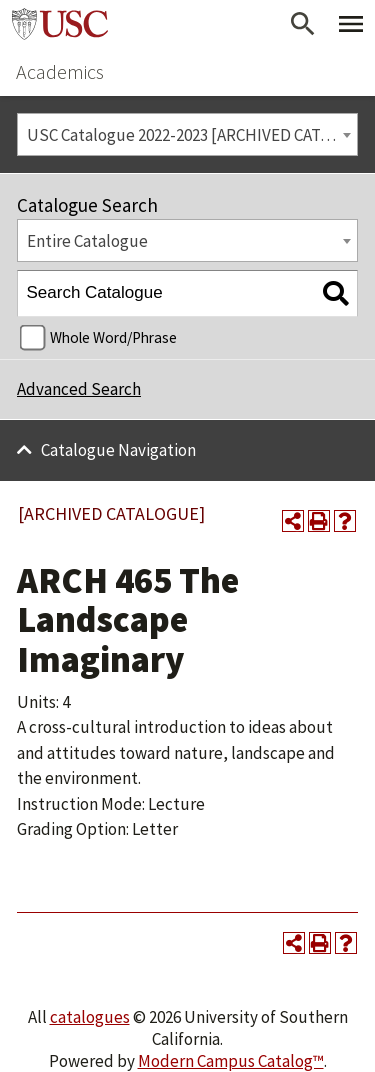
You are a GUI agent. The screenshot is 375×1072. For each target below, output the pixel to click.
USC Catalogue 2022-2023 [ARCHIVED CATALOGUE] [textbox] (192, 135)
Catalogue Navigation (118, 450)
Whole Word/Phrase (113, 337)
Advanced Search (79, 389)
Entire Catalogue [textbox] (87, 241)
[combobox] (187, 134)
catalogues (90, 1017)
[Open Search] (303, 24)
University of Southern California (60, 24)
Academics (60, 71)
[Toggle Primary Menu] (351, 24)
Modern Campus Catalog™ (231, 1061)
